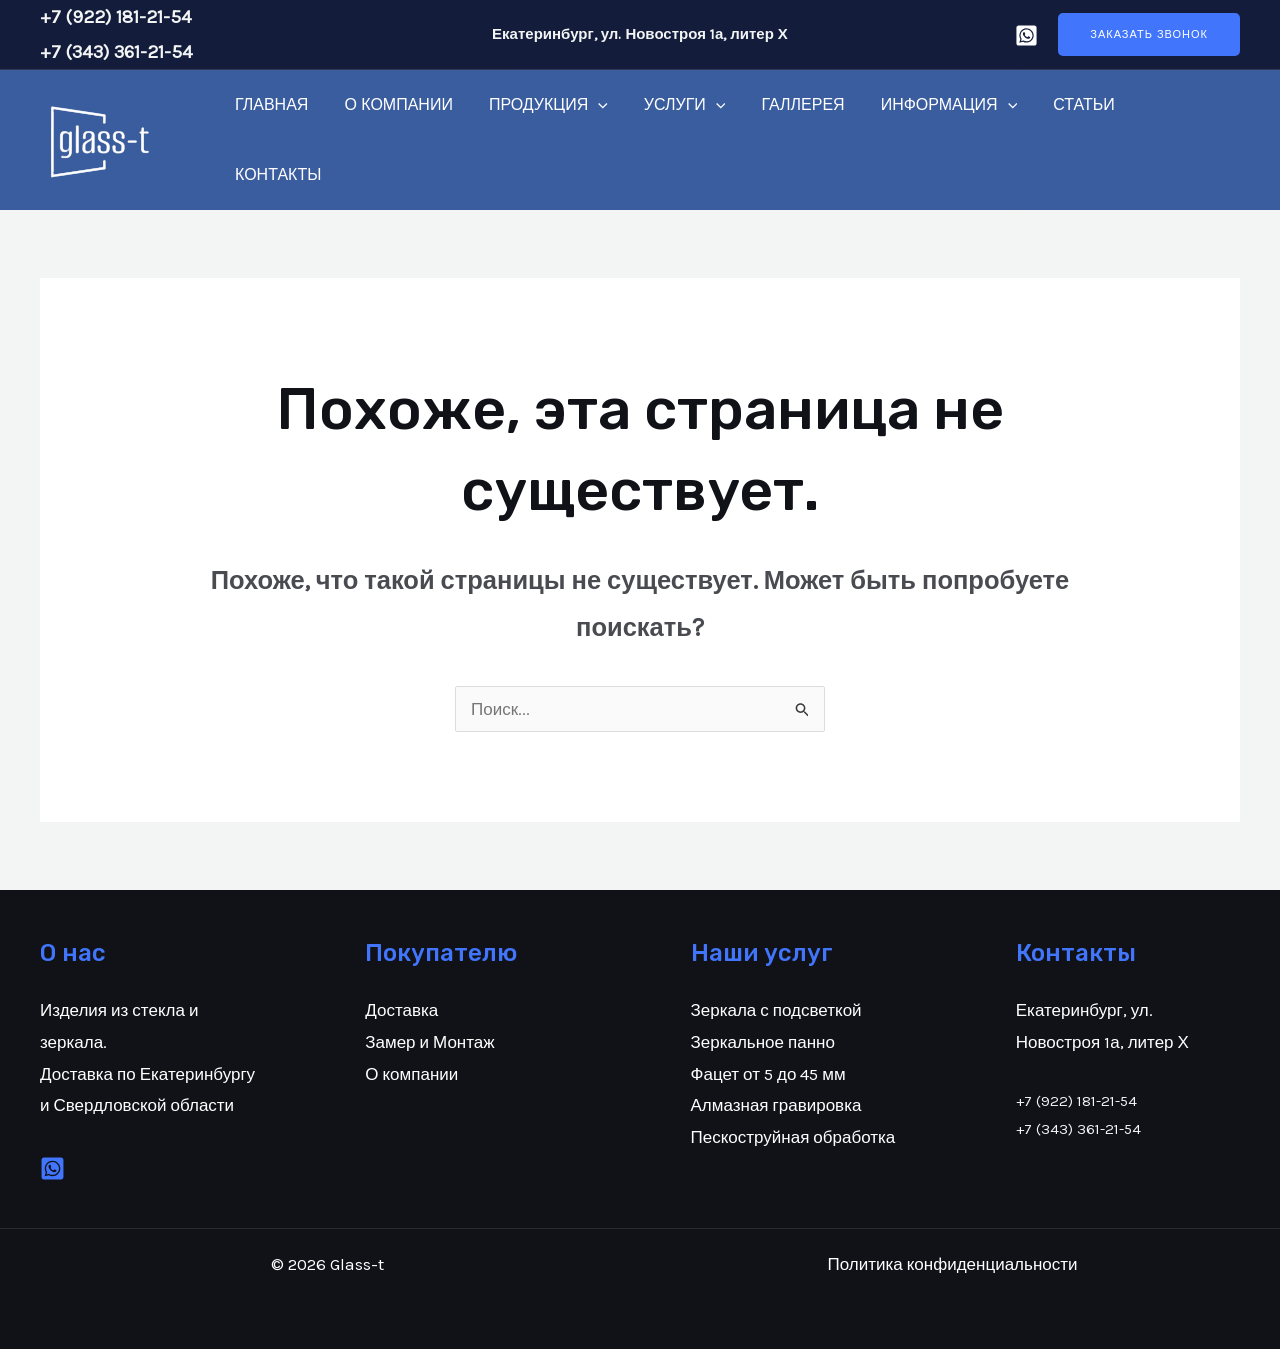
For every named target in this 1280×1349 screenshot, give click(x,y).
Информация (927, 105)
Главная (269, 104)
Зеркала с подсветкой (776, 1010)
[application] (588, 105)
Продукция (538, 105)
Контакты (276, 174)
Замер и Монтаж (429, 1042)
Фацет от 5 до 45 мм (768, 1074)
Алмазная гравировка (776, 1105)
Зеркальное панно (763, 1042)
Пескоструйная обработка (793, 1137)
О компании (392, 104)
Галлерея (784, 104)
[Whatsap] (1026, 35)
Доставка (401, 1010)
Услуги (671, 105)
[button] (1149, 34)
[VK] (52, 1168)
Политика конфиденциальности (952, 1264)
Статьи (1057, 104)
